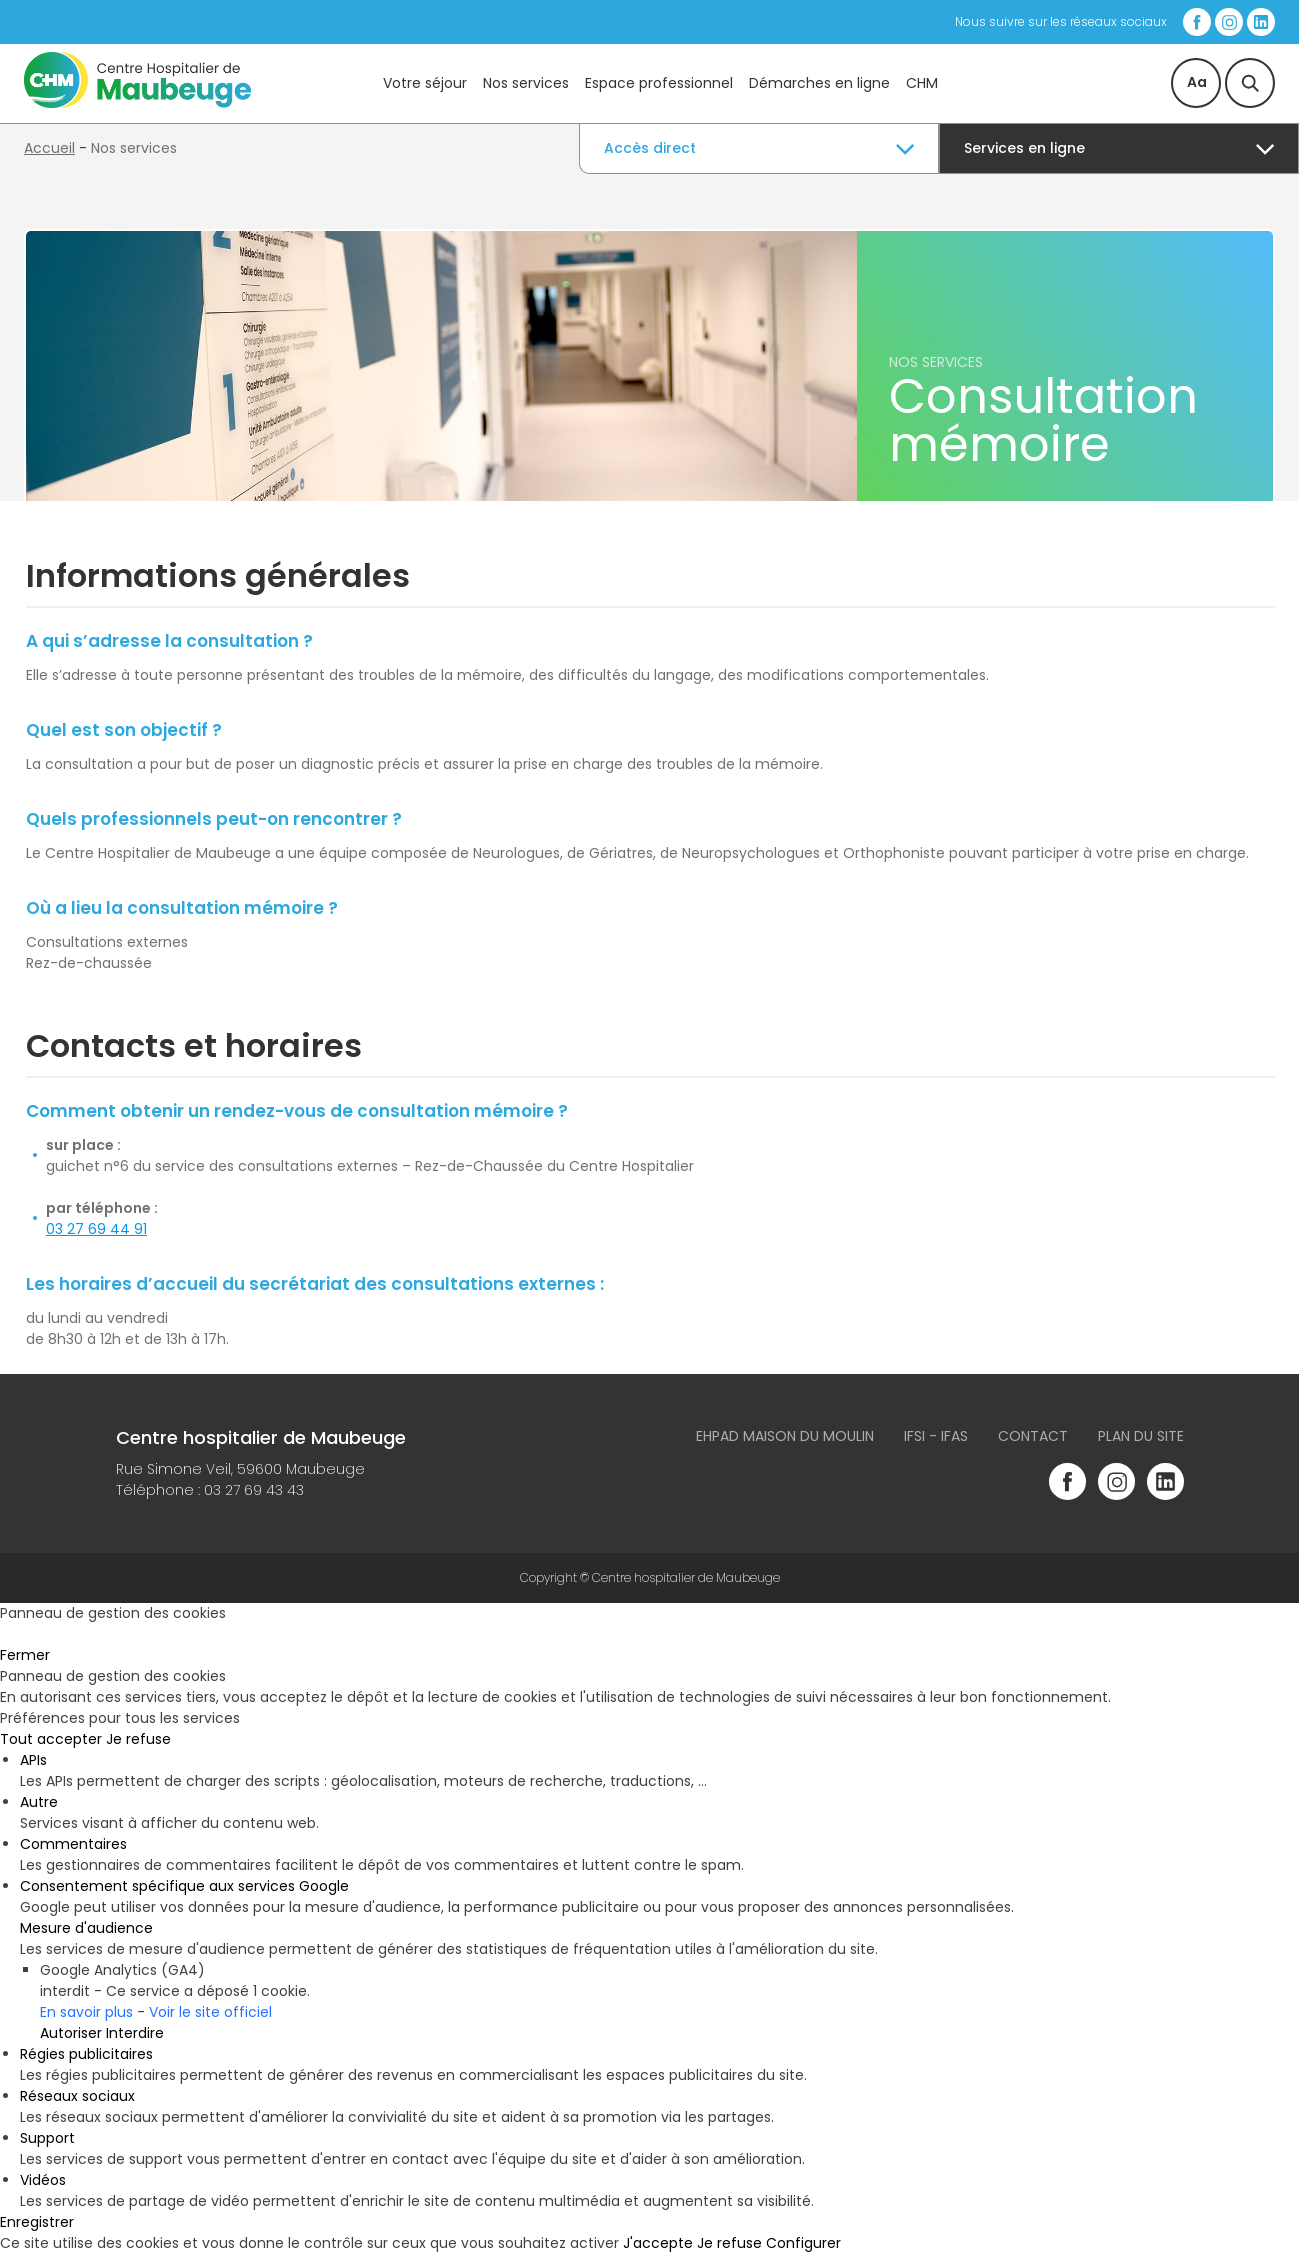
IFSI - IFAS (936, 1436)
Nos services (526, 83)
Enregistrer (37, 2222)
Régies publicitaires (86, 2054)
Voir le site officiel (210, 2012)
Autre (39, 1802)
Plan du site (1141, 1436)
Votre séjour (425, 83)
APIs (33, 1760)
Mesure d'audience (86, 1928)
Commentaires (73, 1844)
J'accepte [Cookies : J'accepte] (658, 2243)
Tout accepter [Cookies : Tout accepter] (51, 1739)
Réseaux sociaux (77, 2096)
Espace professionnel (659, 83)
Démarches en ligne (819, 83)
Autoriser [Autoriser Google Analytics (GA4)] (71, 2033)
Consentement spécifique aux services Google (184, 1886)
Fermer (25, 1655)
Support (47, 2138)
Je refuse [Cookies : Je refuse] (138, 1739)
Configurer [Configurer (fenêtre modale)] (803, 2243)
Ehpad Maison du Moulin (785, 1436)
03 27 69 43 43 (254, 1490)
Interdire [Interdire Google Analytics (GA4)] (135, 2033)
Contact (1033, 1436)
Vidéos (43, 2180)
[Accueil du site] (137, 103)
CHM (922, 83)
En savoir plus (86, 2012)
